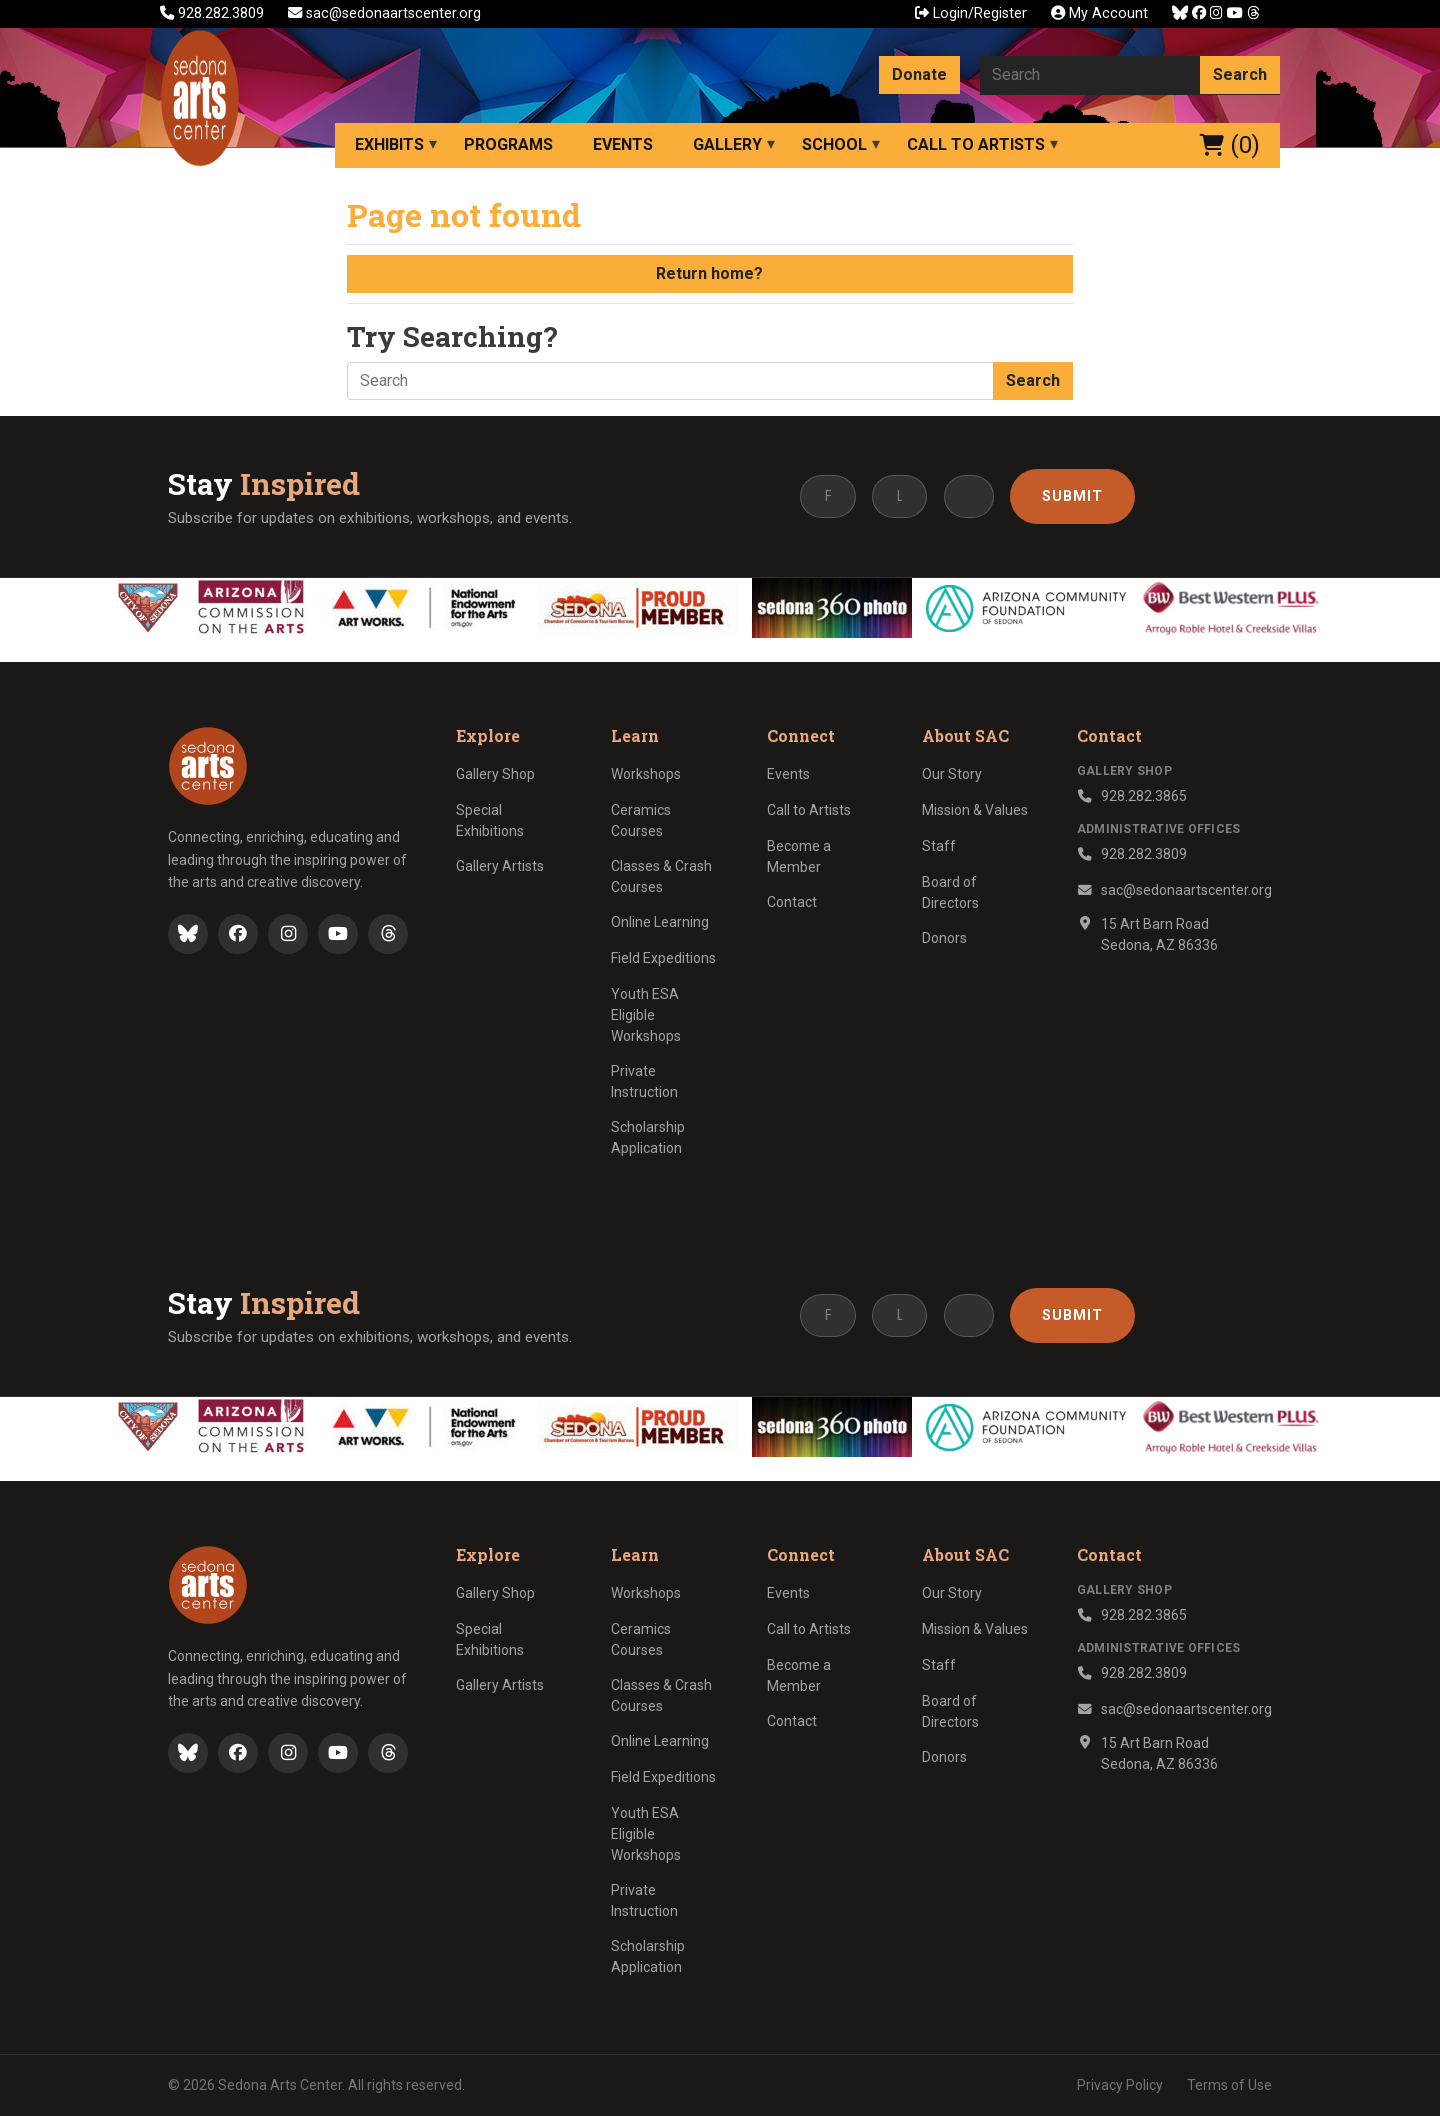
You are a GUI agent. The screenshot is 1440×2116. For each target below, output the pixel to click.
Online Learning (660, 922)
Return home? (709, 273)
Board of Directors (950, 892)
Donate (919, 74)
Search (1240, 74)
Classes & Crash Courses (661, 876)
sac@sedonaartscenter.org (384, 13)
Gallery (727, 144)
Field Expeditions (663, 958)
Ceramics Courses (641, 820)
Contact (792, 902)
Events (623, 144)
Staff (939, 846)
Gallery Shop (495, 774)
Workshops (646, 774)
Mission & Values (975, 810)
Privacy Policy (1120, 2085)
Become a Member (799, 856)
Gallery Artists (500, 866)
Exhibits (389, 144)
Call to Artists (976, 144)
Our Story (952, 774)
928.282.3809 (214, 13)
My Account (1099, 13)
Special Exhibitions (490, 820)
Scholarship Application (648, 1137)
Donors (944, 938)
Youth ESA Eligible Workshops (646, 1015)
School (834, 144)
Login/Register (971, 13)
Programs (508, 144)
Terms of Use (1229, 2085)
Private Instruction (644, 1081)
